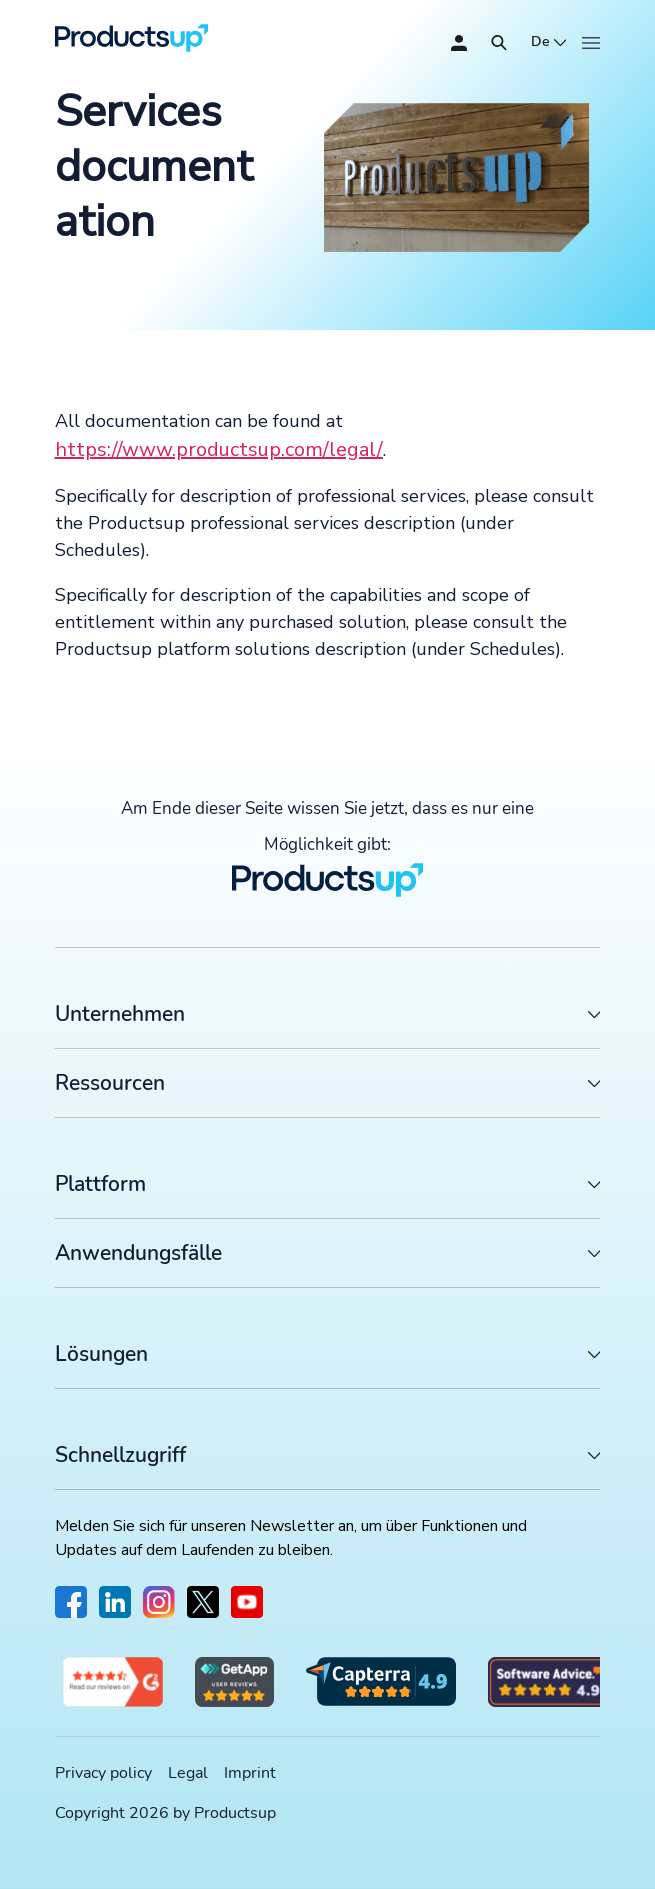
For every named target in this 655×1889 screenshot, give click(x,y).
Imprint (250, 1773)
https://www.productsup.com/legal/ (219, 449)
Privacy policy (103, 1773)
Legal (188, 1773)
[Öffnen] (499, 43)
